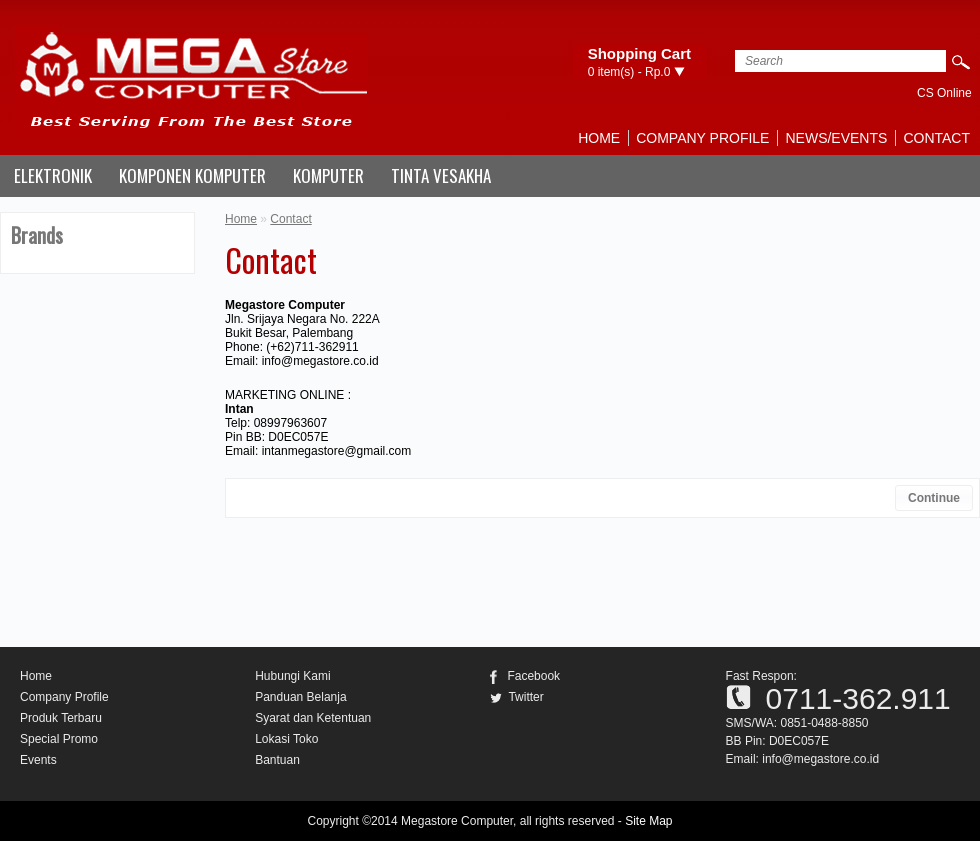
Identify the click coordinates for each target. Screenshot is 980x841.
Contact (936, 138)
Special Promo (59, 739)
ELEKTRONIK (53, 175)
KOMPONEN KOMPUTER (192, 175)
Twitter (525, 697)
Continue (934, 498)
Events (38, 760)
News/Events (836, 138)
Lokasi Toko (286, 739)
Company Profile (702, 138)
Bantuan (277, 760)
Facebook (533, 676)
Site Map (648, 821)
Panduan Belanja (300, 697)
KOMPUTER (328, 175)
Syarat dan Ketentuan (313, 718)
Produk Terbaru (61, 718)
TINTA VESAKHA (441, 175)
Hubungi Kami (292, 676)
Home (599, 138)
